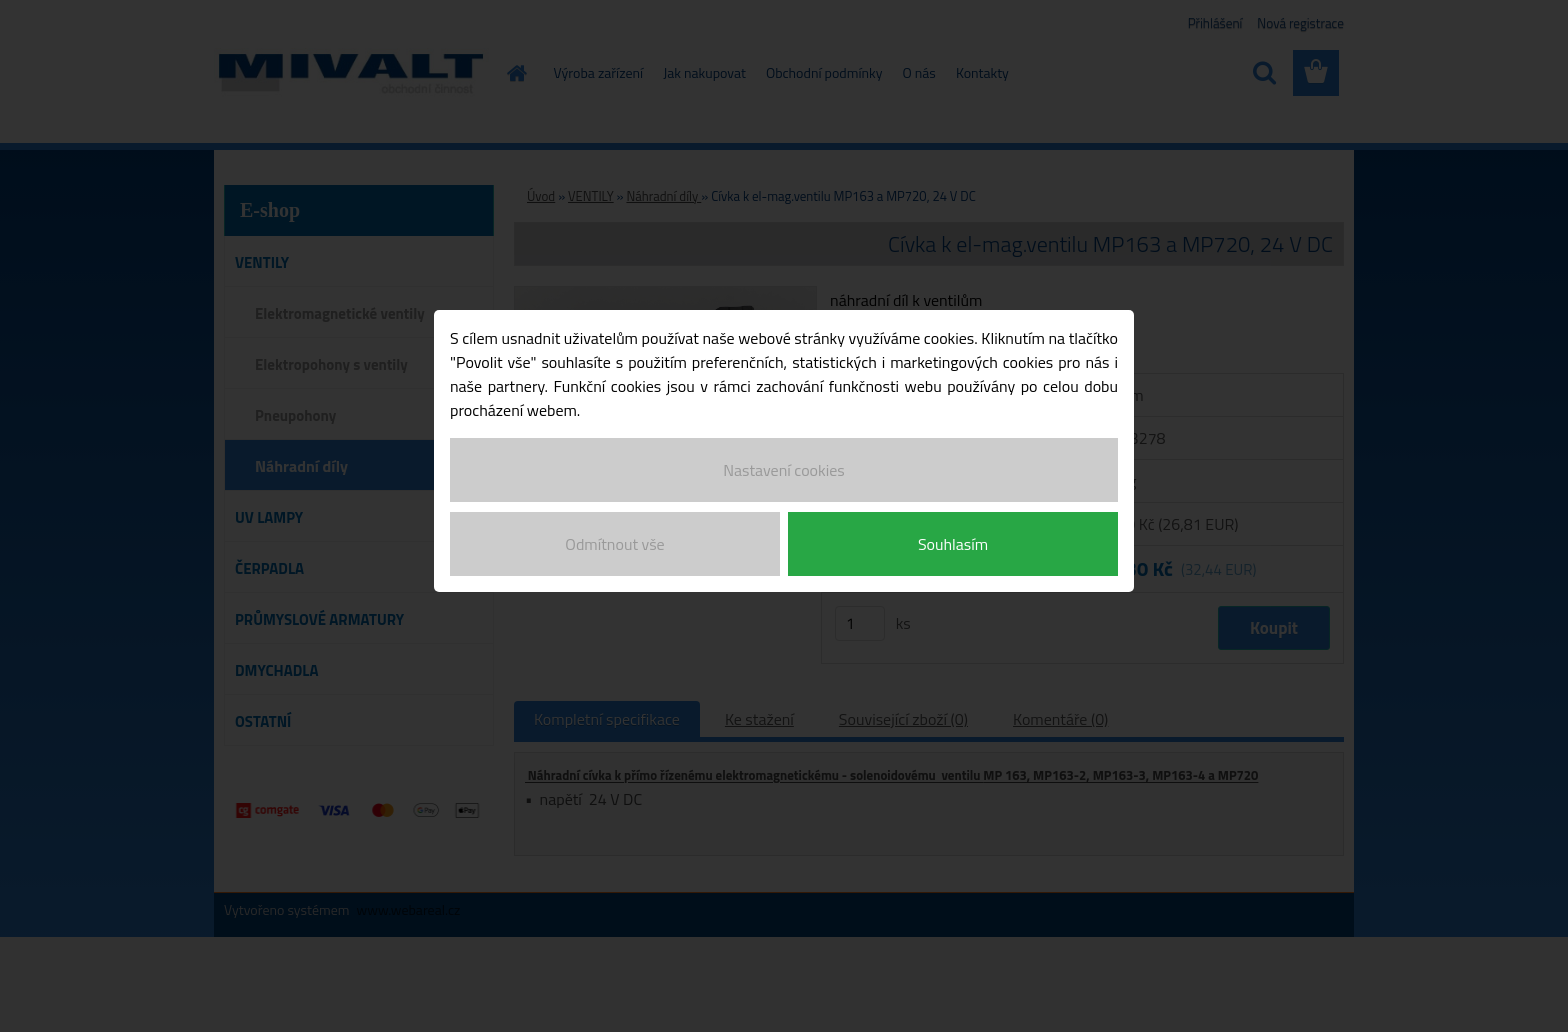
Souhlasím (953, 538)
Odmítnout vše (614, 538)
